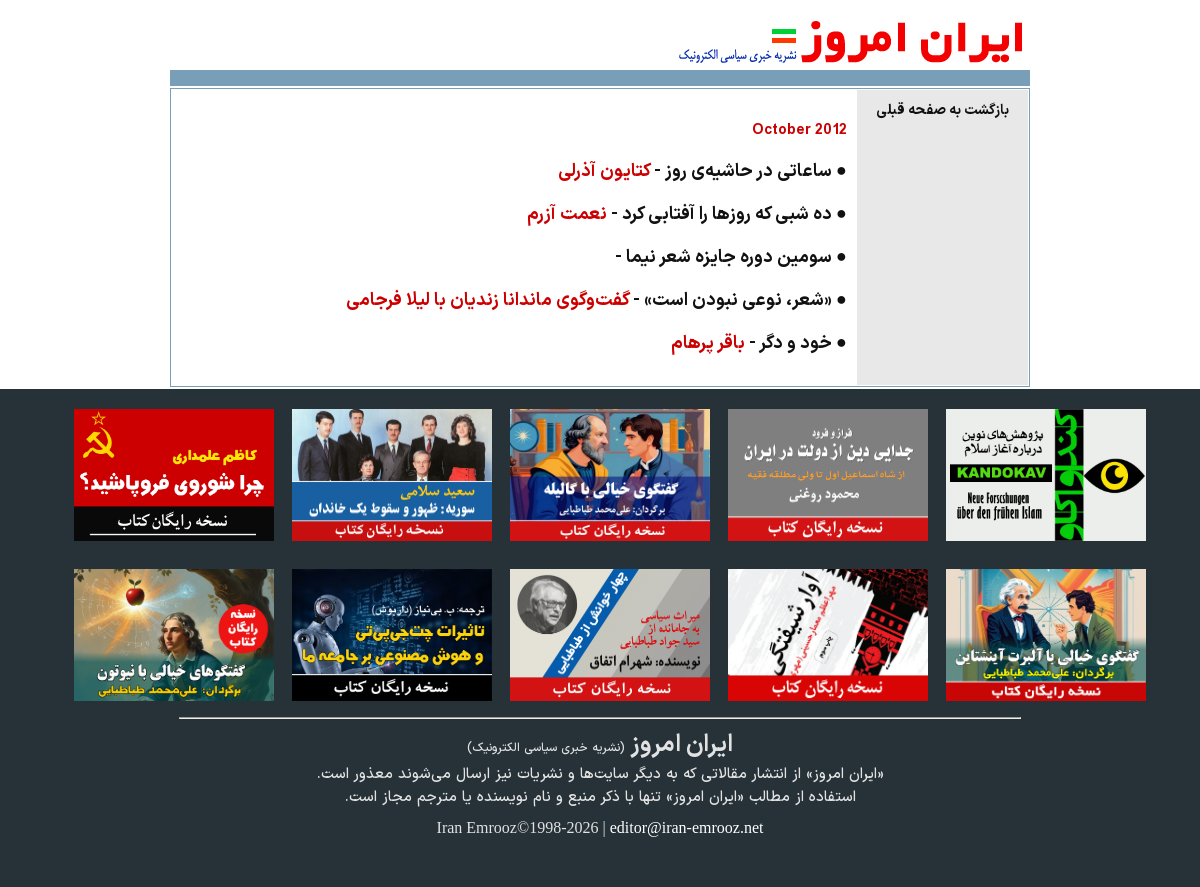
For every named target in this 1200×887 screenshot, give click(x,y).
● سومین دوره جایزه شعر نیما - (731, 257)
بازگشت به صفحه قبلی (942, 110)
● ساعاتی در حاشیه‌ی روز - (702, 171)
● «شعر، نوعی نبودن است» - (596, 300)
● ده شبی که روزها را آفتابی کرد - (687, 214)
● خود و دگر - (759, 343)
